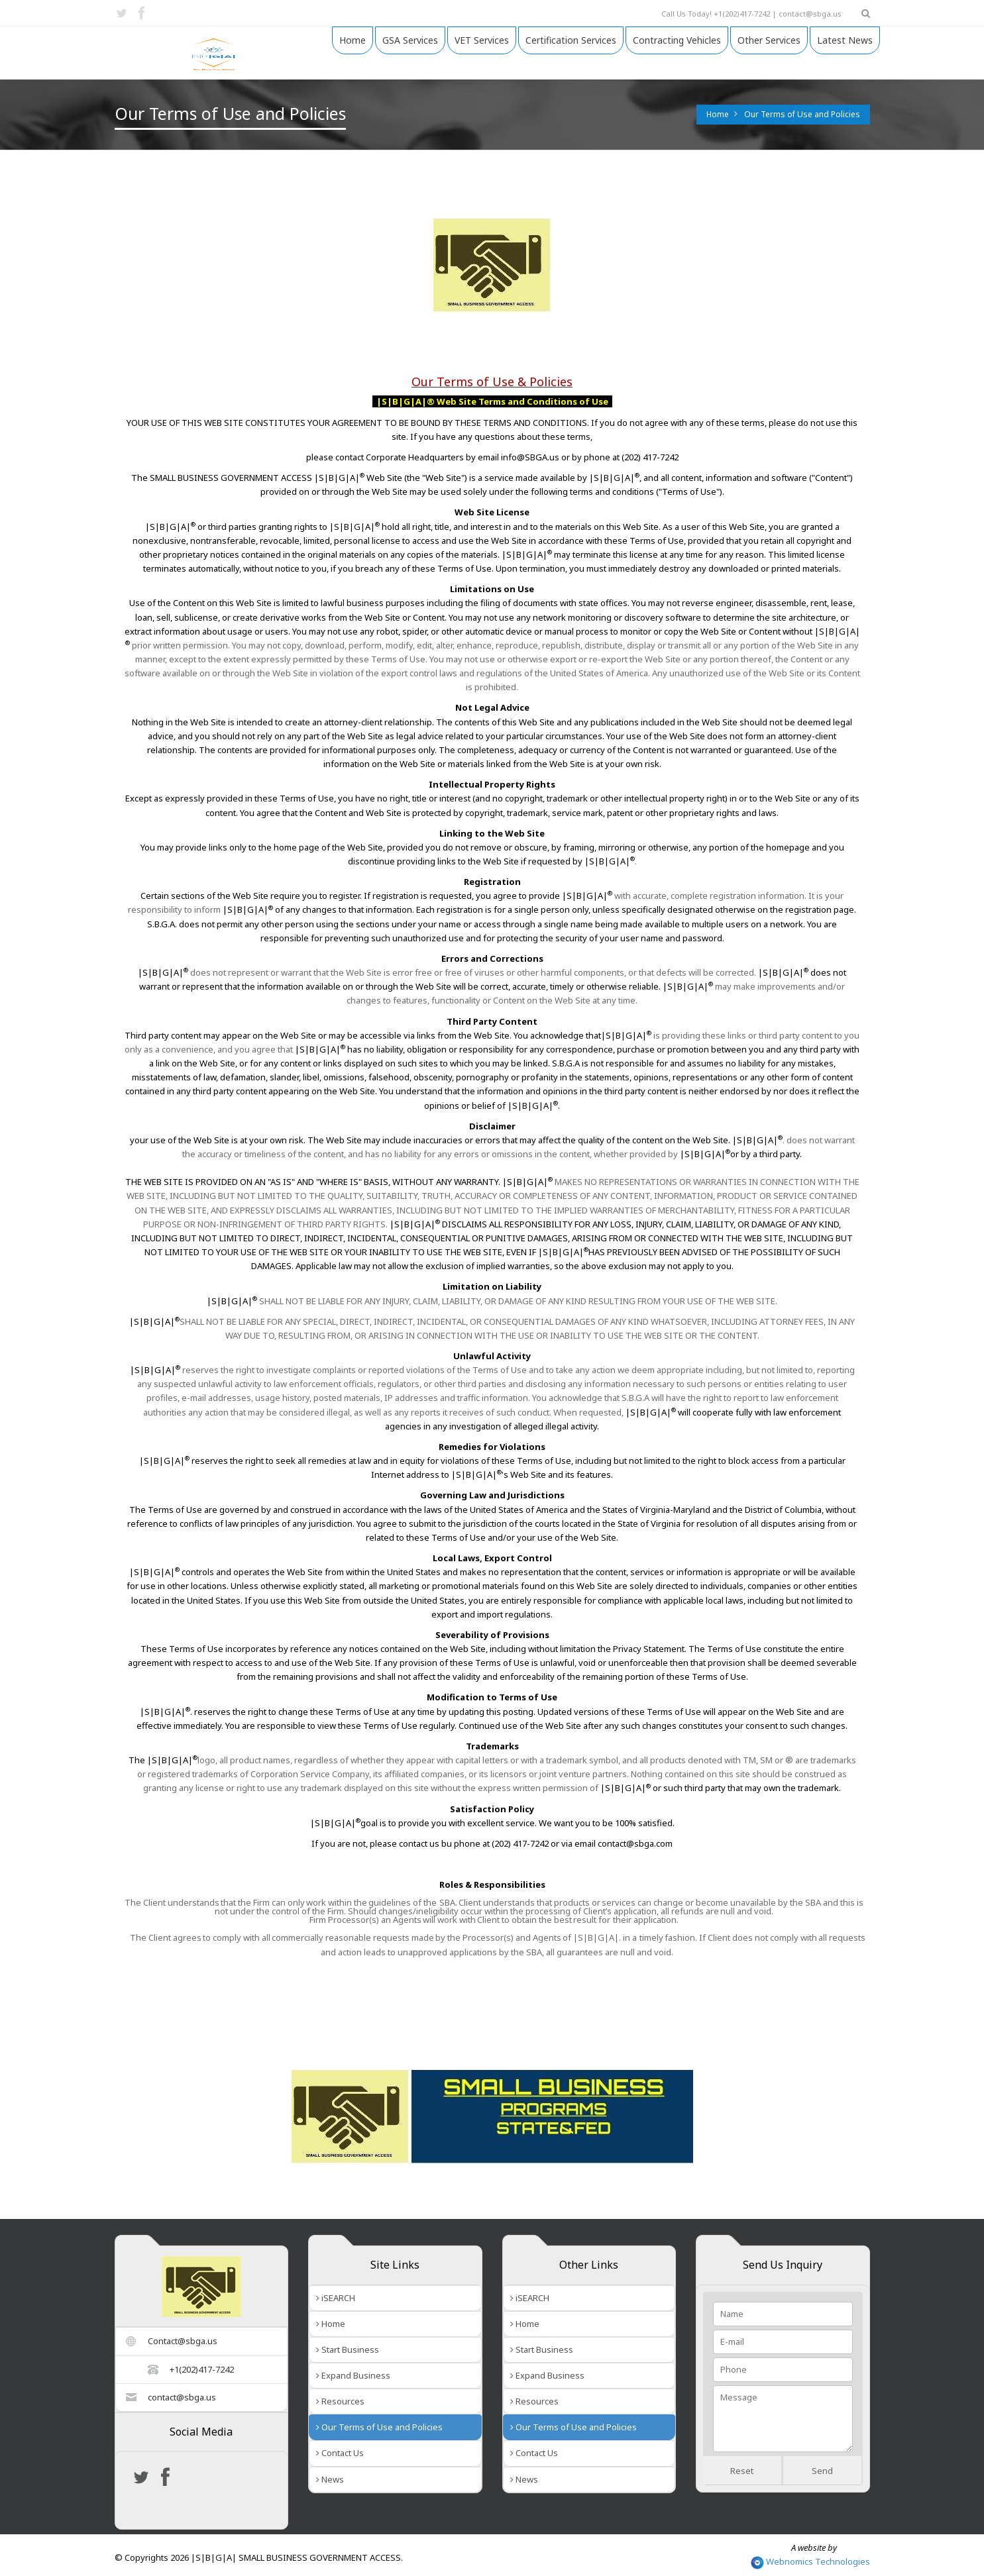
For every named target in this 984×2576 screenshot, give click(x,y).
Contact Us (340, 2453)
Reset (741, 2471)
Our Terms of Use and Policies (802, 114)
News (330, 2479)
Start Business (347, 2349)
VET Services (482, 40)
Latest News (845, 40)
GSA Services (410, 40)
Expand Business (353, 2375)
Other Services (769, 40)
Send (822, 2471)
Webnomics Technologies (810, 2561)
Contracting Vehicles (677, 40)
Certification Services (570, 40)
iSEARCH (335, 2298)
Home (352, 40)
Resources (340, 2401)
